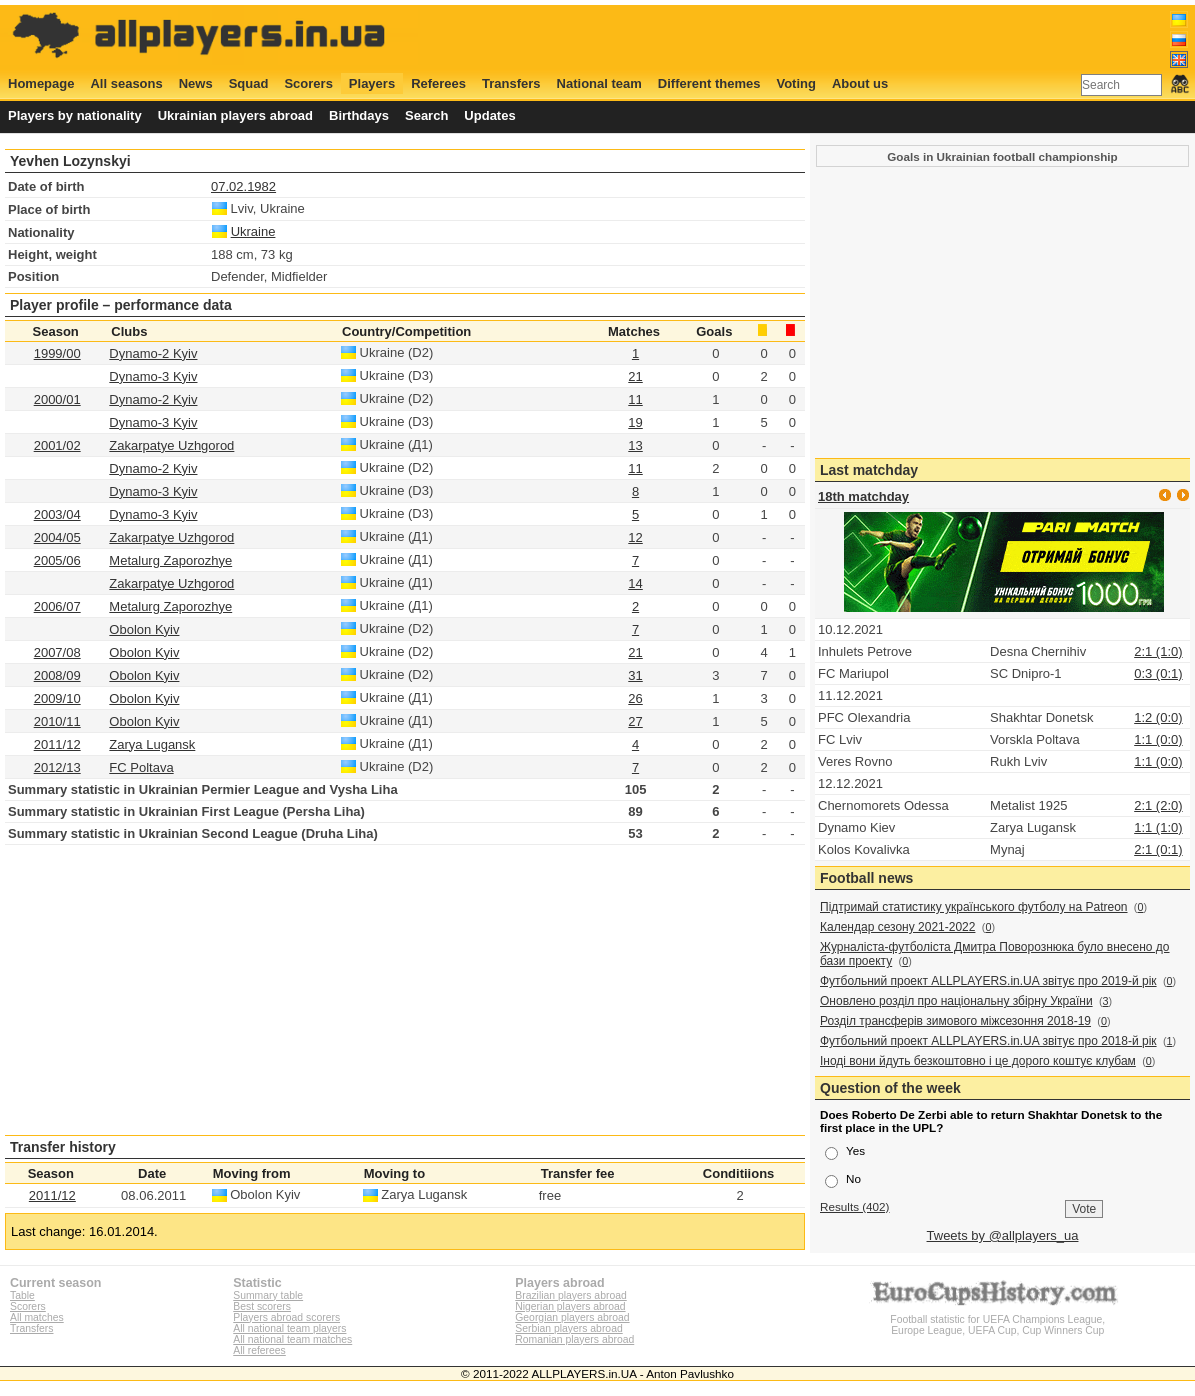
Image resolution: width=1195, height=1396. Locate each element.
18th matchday (863, 496)
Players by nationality (75, 115)
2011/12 (57, 744)
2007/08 (57, 652)
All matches (37, 1317)
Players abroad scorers (286, 1317)
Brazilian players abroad (570, 1295)
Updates (489, 115)
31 (635, 675)
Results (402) (855, 1206)
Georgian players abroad (572, 1317)
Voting (795, 83)
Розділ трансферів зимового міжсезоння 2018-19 (955, 1021)
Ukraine (253, 231)
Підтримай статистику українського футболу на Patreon (974, 907)
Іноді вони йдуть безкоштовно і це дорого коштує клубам (978, 1061)
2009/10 (57, 698)
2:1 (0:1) (1158, 849)
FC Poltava (141, 767)
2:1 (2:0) (1158, 805)
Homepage (41, 83)
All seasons (126, 83)
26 (635, 698)
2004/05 (57, 537)
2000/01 (57, 399)
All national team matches (292, 1339)
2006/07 (57, 606)
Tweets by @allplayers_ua (1003, 1235)
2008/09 (57, 675)
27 (635, 721)
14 (635, 583)
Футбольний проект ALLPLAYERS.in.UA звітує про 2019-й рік (988, 981)
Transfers (511, 83)
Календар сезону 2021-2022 (897, 927)
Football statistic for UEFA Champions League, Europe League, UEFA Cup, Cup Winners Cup (998, 1319)
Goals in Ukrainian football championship (1002, 156)
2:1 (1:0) (1158, 651)
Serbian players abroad (568, 1328)
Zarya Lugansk (152, 744)
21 (635, 376)
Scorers (308, 83)
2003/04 (57, 514)
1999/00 (57, 353)
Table (22, 1295)
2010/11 (57, 721)
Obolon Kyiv (144, 629)
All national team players (289, 1328)
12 (635, 537)
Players (372, 83)
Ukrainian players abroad (235, 115)
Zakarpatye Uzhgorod (171, 445)
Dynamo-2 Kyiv (153, 353)
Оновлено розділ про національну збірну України (956, 1001)
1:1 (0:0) (1158, 739)
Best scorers (262, 1306)
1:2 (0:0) (1158, 717)
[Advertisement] (825, 37)
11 (635, 399)
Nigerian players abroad (570, 1306)
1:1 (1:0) (1158, 827)
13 (635, 445)
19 (635, 422)
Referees (438, 83)
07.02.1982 (243, 186)
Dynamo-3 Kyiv (153, 376)
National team (599, 83)
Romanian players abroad (574, 1339)
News (196, 83)
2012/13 (57, 767)
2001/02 (57, 445)
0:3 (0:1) (1158, 673)
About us (860, 83)
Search (426, 115)
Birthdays (359, 115)
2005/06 (57, 560)
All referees (259, 1350)
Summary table (268, 1295)
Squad (249, 83)
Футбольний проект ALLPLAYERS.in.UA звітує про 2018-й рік (988, 1041)
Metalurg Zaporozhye (170, 560)
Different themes (709, 83)
